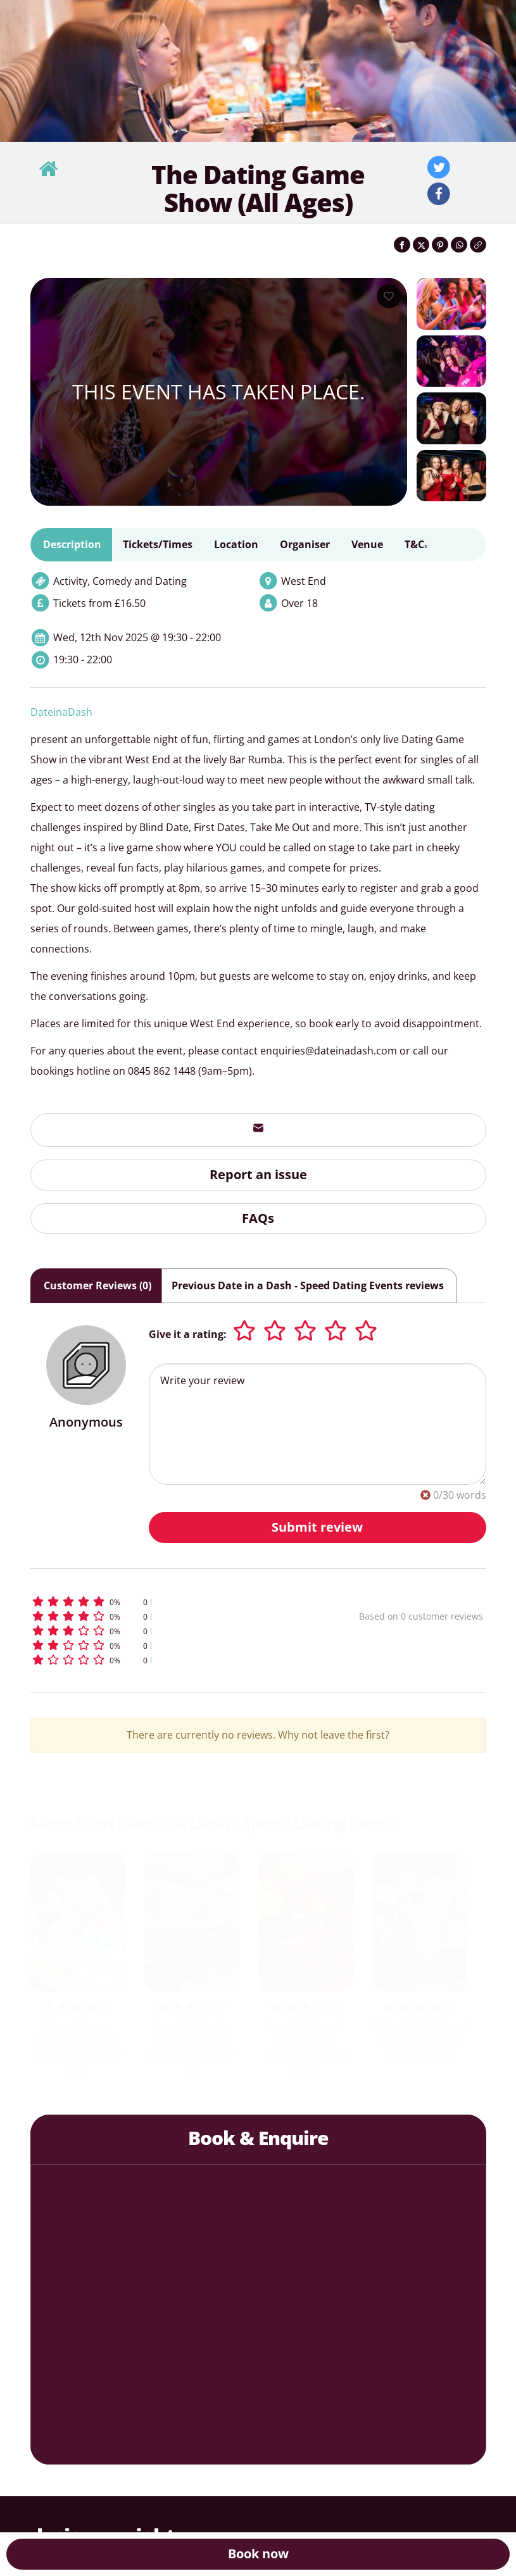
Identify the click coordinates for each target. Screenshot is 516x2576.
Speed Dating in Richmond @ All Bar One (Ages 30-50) (192, 2048)
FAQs (258, 1218)
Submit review (317, 1526)
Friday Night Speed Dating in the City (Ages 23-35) (419, 2040)
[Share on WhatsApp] (459, 245)
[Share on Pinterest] (440, 245)
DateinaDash (61, 712)
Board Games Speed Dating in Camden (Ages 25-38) (78, 2048)
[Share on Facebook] (402, 245)
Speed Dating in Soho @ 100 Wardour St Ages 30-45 (305, 2048)
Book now (258, 2553)
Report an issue (258, 1174)
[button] (159, 1601)
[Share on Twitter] (421, 245)
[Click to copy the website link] (478, 245)
